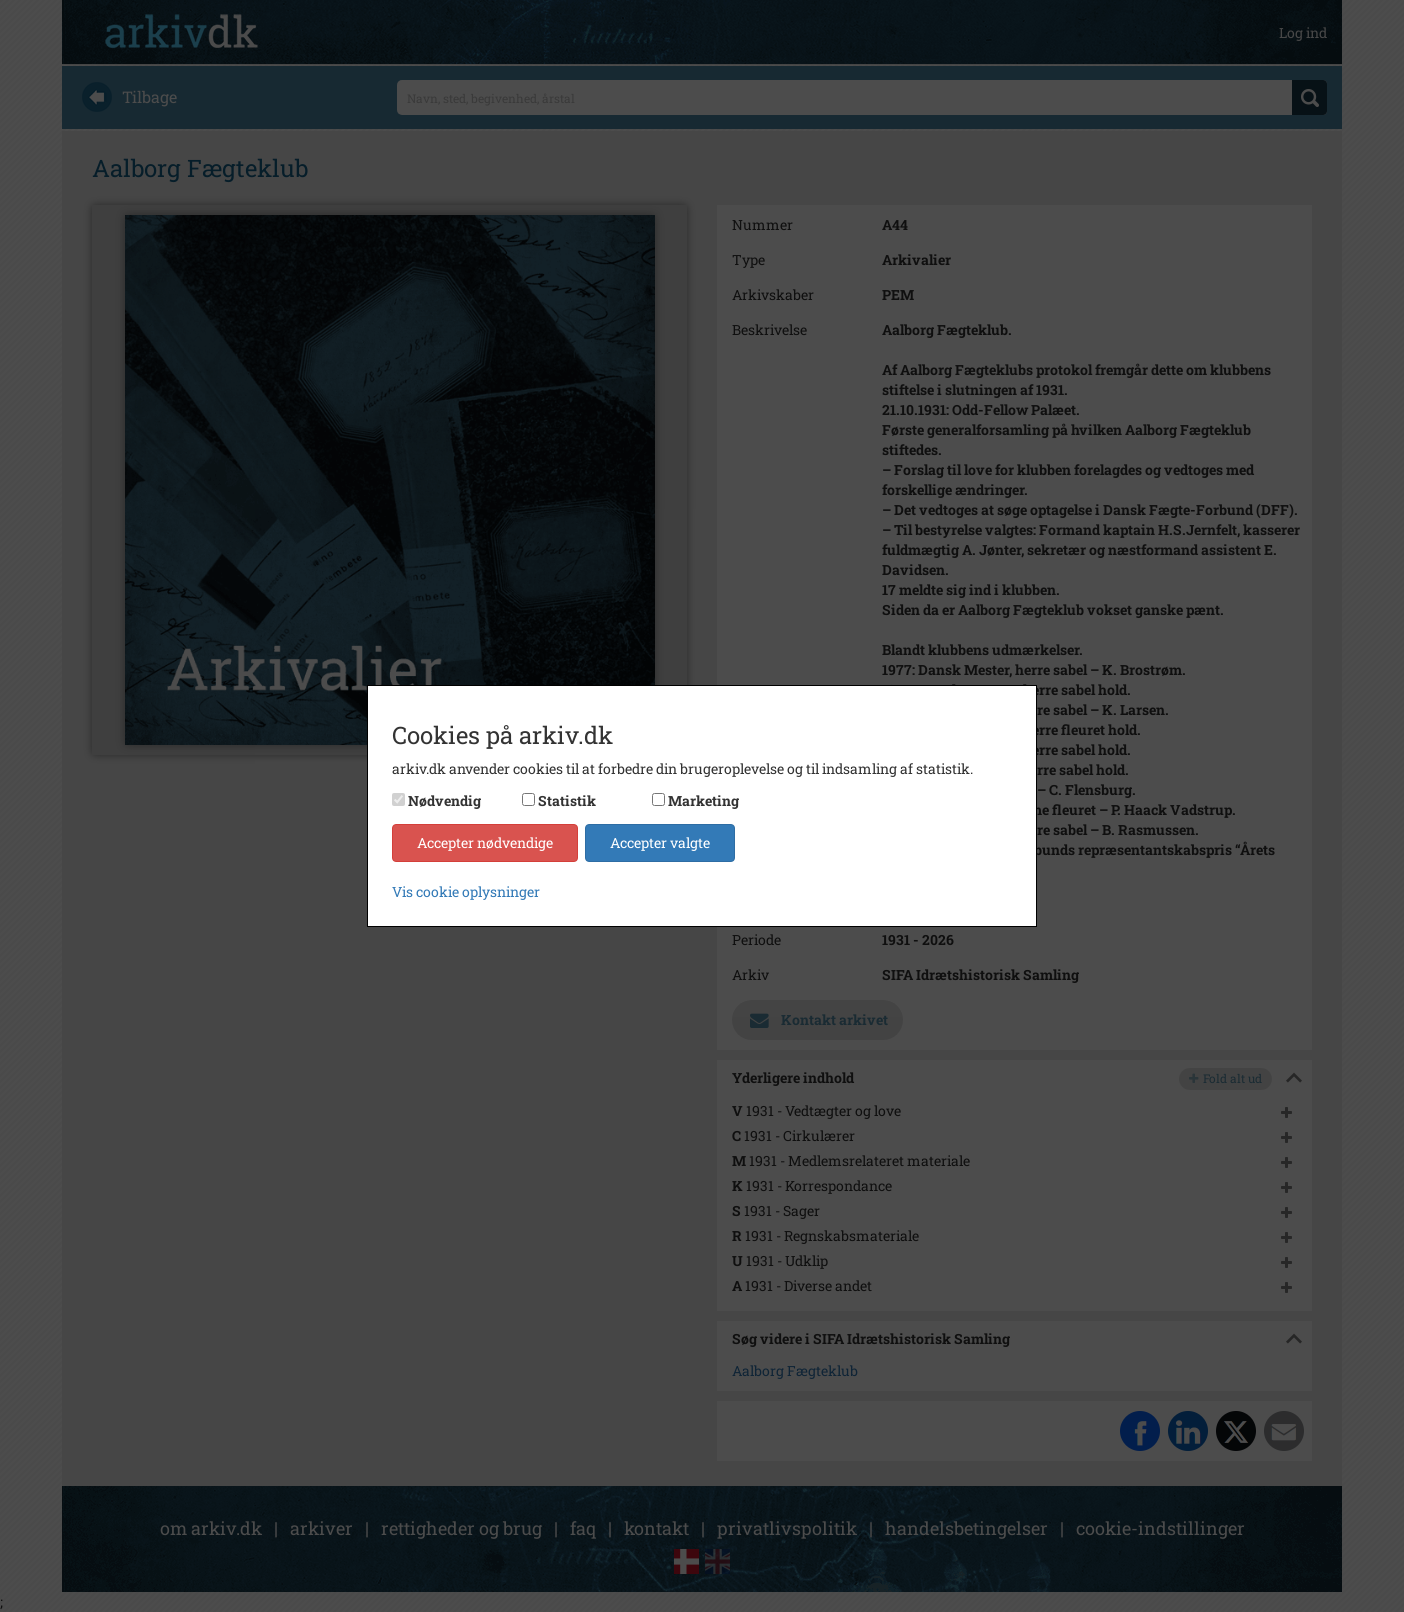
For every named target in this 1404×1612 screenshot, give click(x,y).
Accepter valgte (660, 842)
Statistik (567, 800)
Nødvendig (444, 800)
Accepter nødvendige (485, 842)
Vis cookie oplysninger (466, 891)
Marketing (703, 800)
